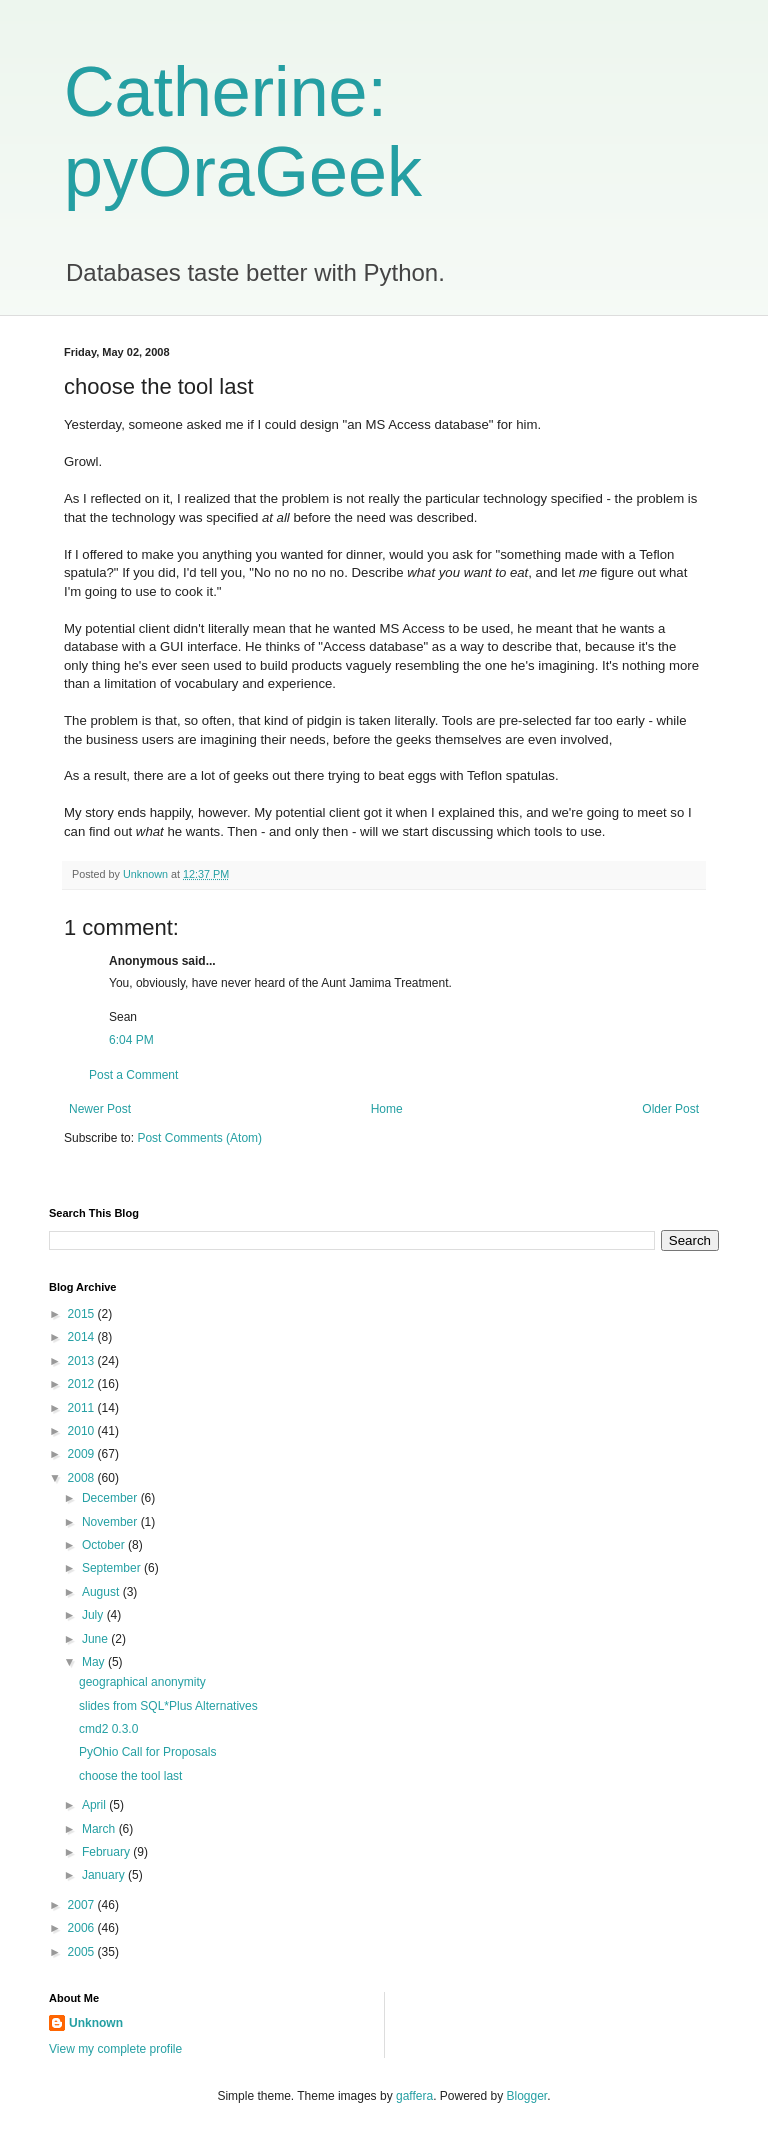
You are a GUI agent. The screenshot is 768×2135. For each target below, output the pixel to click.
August (102, 1592)
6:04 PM (131, 1040)
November (111, 1522)
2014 (83, 1337)
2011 (83, 1408)
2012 (83, 1384)
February (107, 1852)
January (105, 1875)
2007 (83, 1905)
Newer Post (100, 1109)
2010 (83, 1431)
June (96, 1639)
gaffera (414, 2096)
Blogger (527, 2096)
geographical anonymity (142, 1682)
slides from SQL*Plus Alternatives (168, 1706)
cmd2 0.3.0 (108, 1729)
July (94, 1615)
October (105, 1545)
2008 (83, 1478)
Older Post (670, 1109)
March (100, 1829)
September (113, 1568)
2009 (83, 1454)
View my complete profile (115, 2049)
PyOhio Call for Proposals (147, 1752)
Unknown (96, 2023)
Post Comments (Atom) (199, 1138)
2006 (83, 1928)
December (111, 1498)
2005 (83, 1952)
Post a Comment (133, 1075)
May (95, 1662)
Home (387, 1109)
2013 (83, 1361)
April (95, 1805)
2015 (83, 1314)
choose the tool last (130, 1776)
